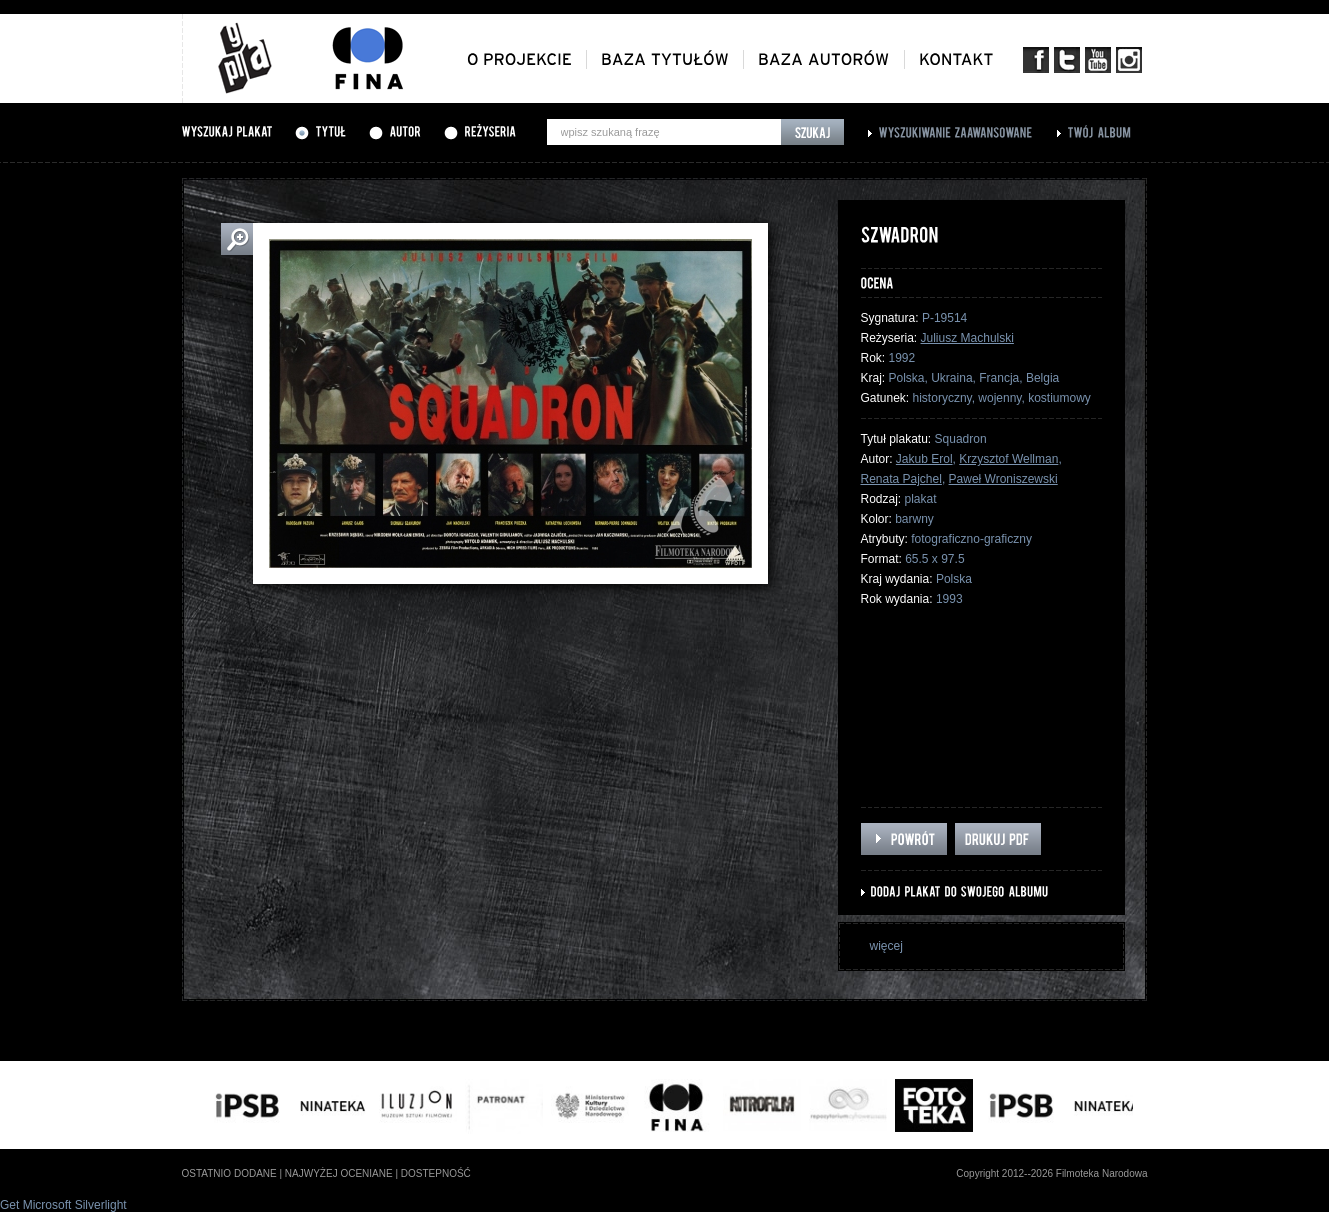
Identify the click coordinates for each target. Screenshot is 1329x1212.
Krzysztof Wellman (1008, 459)
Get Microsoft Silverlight (63, 1205)
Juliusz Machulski (967, 338)
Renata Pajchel (901, 479)
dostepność (436, 1173)
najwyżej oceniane (339, 1173)
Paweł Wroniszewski (1003, 479)
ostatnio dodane (229, 1173)
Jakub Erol (924, 459)
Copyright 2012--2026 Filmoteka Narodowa (1051, 1173)
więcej (886, 946)
